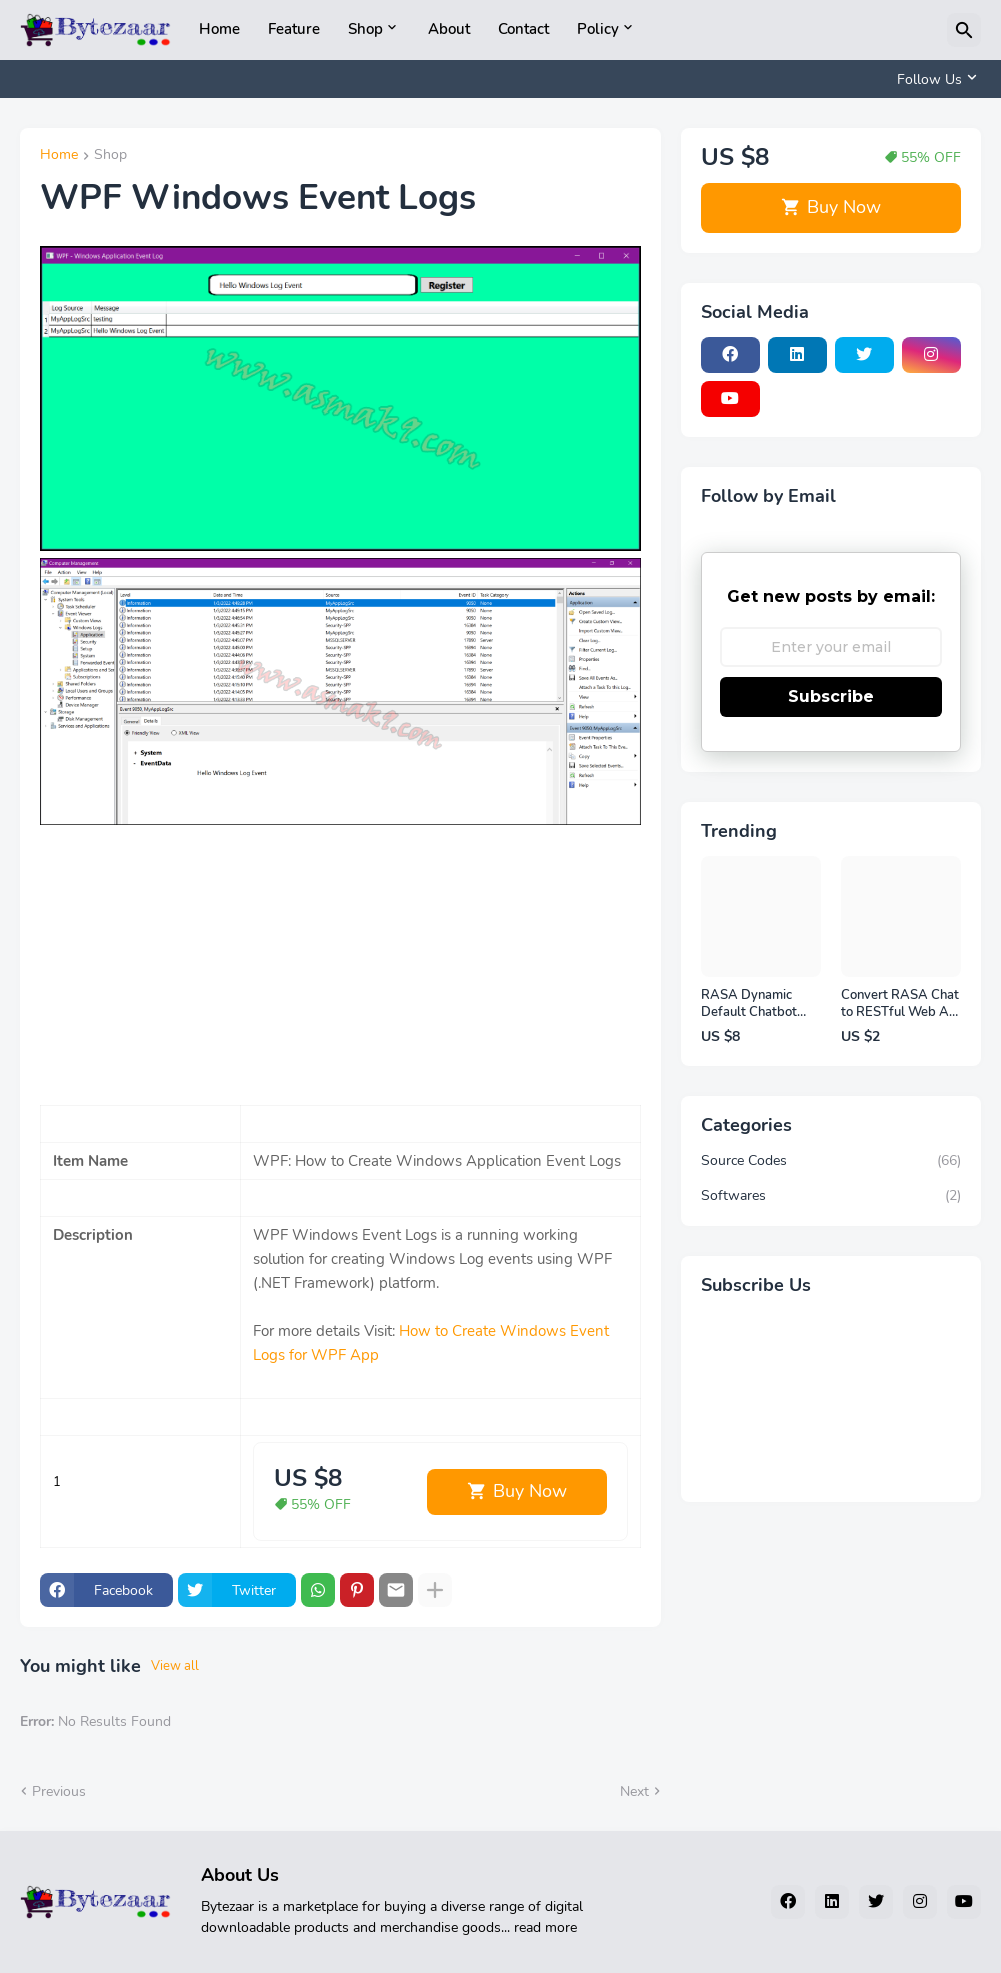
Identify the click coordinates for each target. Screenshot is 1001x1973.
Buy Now (530, 1491)
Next (634, 1791)
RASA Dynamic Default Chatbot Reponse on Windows (749, 1004)
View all (175, 1666)
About (449, 29)
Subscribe (831, 696)
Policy (598, 29)
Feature (294, 29)
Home (219, 29)
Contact (523, 29)
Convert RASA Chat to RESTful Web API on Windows (900, 1004)
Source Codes (831, 1161)
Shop (365, 29)
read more (545, 1927)
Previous (59, 1791)
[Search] (964, 30)
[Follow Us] (934, 79)
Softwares (831, 1196)
